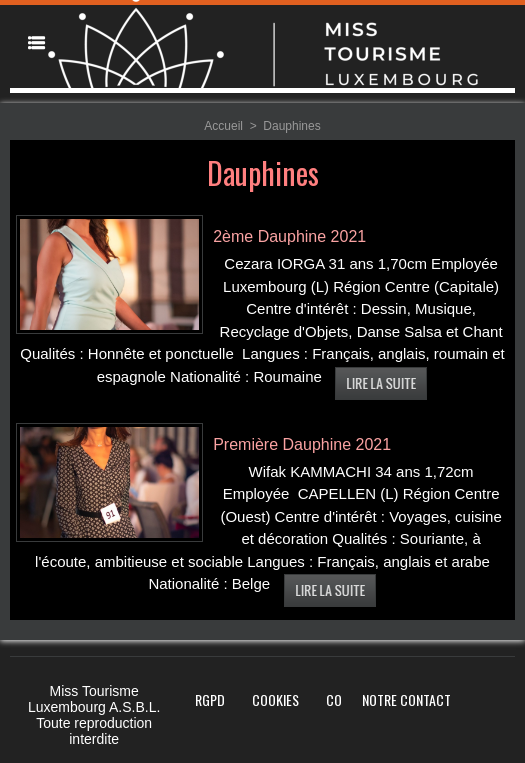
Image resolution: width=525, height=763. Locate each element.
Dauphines (291, 126)
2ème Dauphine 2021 (289, 236)
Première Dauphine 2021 (302, 444)
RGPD (210, 699)
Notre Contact (406, 699)
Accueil (223, 126)
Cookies (275, 699)
